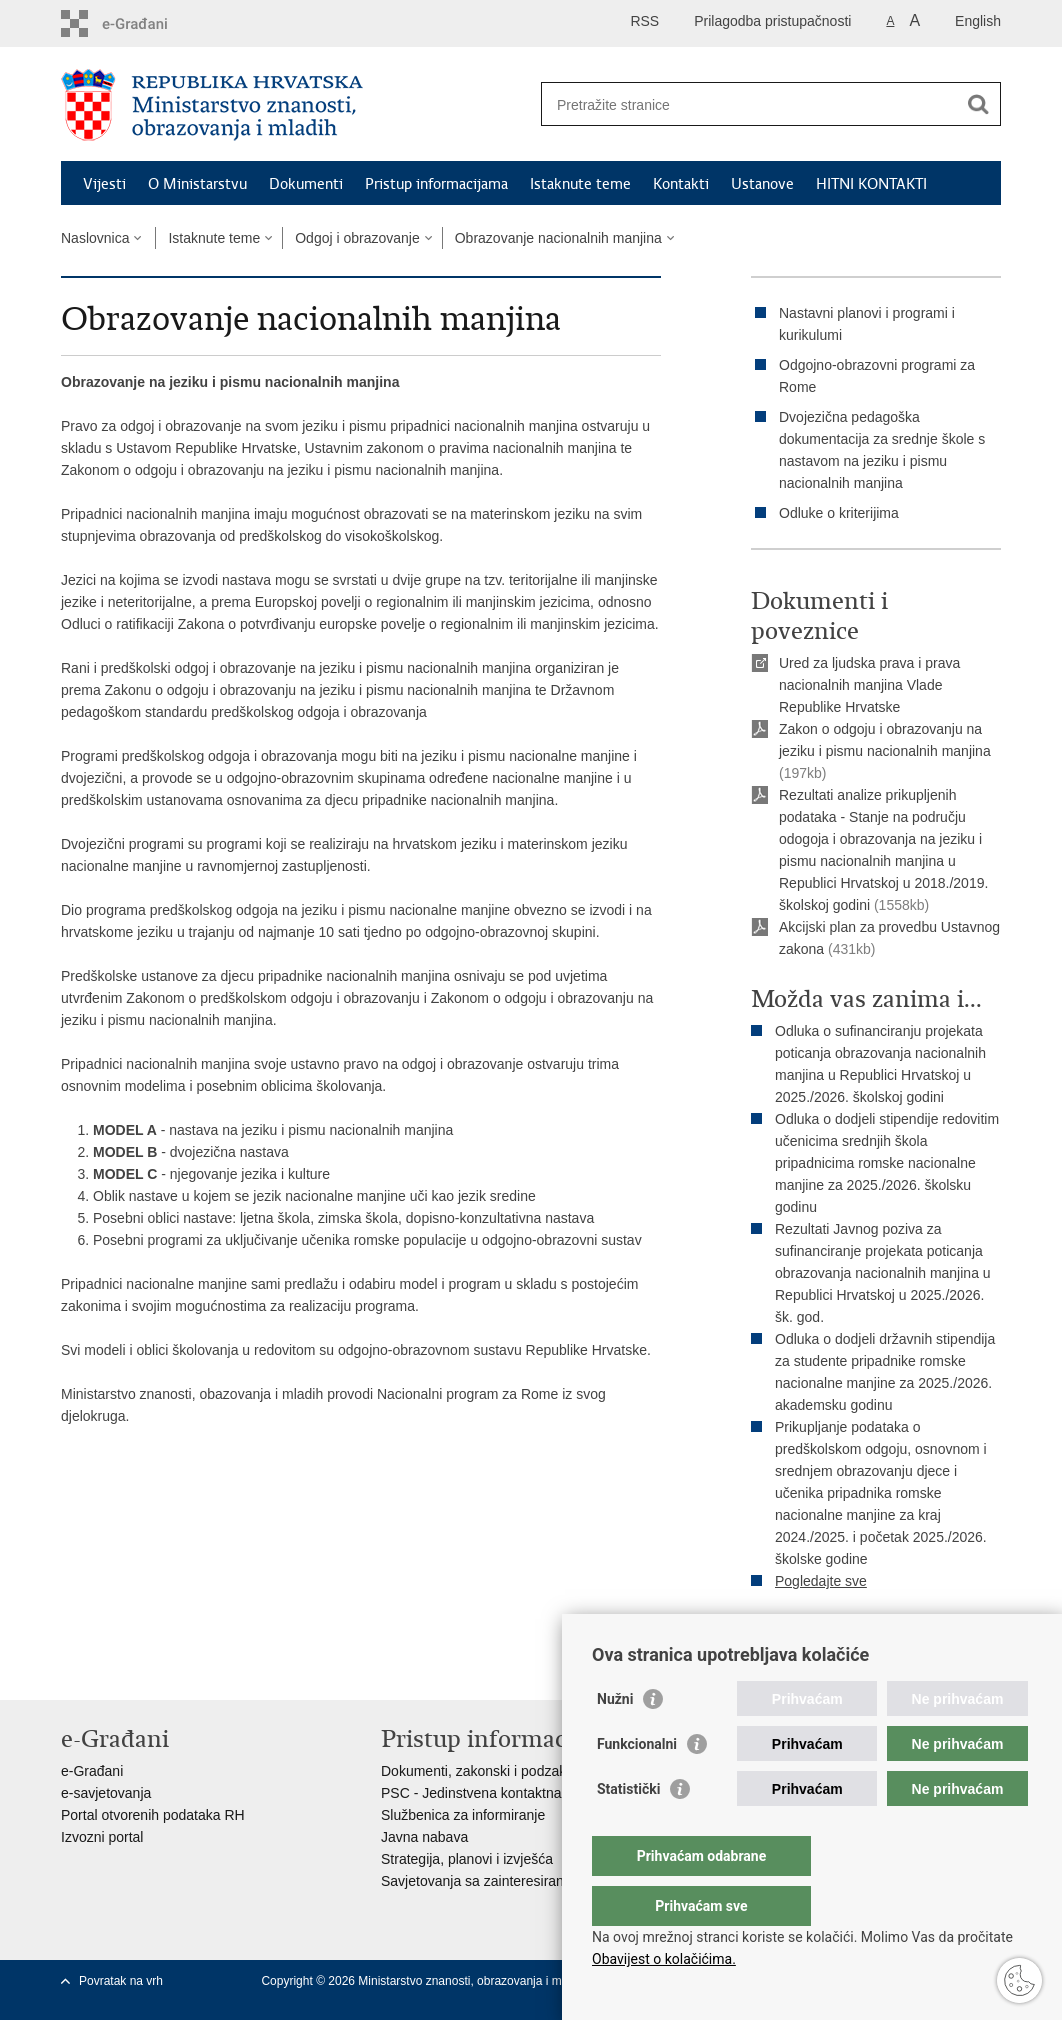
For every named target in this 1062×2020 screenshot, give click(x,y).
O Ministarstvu (197, 184)
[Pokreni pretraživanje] (978, 104)
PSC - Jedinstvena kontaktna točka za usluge (522, 1793)
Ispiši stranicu (807, 1631)
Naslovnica (95, 238)
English (978, 21)
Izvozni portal (102, 1837)
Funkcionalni (637, 1784)
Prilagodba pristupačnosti (772, 21)
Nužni (615, 1739)
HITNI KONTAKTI (871, 184)
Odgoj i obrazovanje (357, 238)
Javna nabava (424, 1837)
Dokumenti (306, 184)
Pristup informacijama (436, 184)
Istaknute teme (580, 184)
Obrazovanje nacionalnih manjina (558, 238)
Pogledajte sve (821, 1581)
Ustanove (762, 184)
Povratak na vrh (121, 1981)
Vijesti (104, 184)
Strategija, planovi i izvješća (467, 1859)
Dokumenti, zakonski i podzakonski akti (503, 1771)
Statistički (628, 1829)
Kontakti (681, 184)
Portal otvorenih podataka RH (153, 1815)
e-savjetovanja (106, 1793)
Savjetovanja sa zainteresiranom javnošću (511, 1881)
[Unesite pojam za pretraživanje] (749, 104)
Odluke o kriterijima (839, 513)
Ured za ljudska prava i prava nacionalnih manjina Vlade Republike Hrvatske (869, 685)
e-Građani (92, 1771)
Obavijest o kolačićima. (664, 1959)
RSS (644, 21)
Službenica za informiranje (463, 1815)
